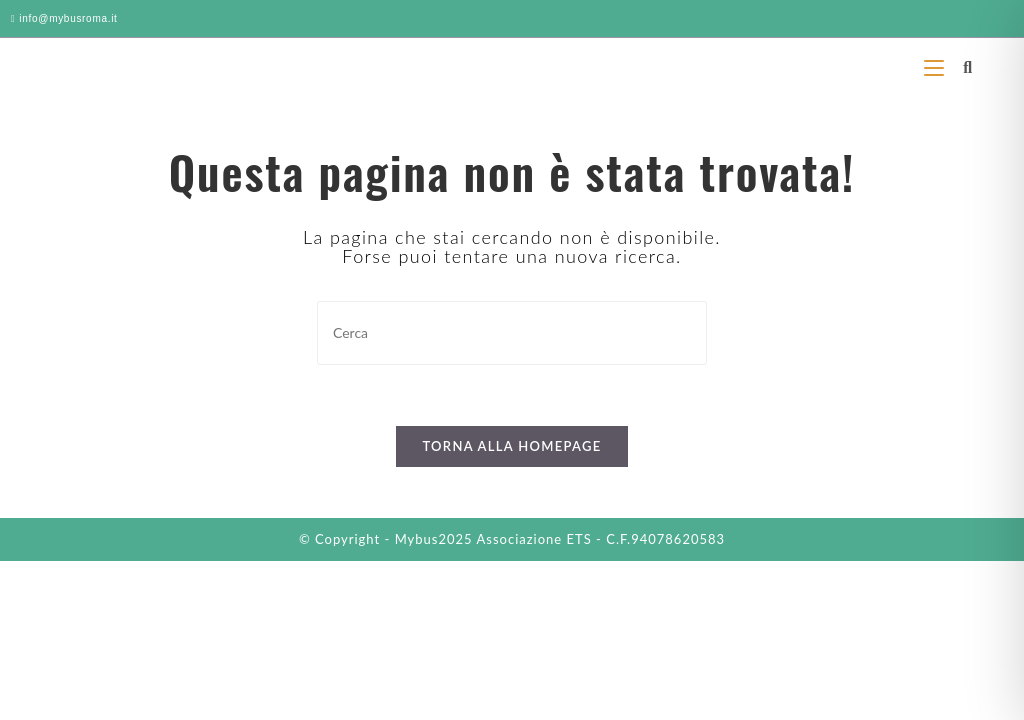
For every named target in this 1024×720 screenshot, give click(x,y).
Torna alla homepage (511, 446)
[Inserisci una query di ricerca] (512, 332)
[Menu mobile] (936, 66)
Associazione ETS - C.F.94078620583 (601, 539)
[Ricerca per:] (960, 66)
